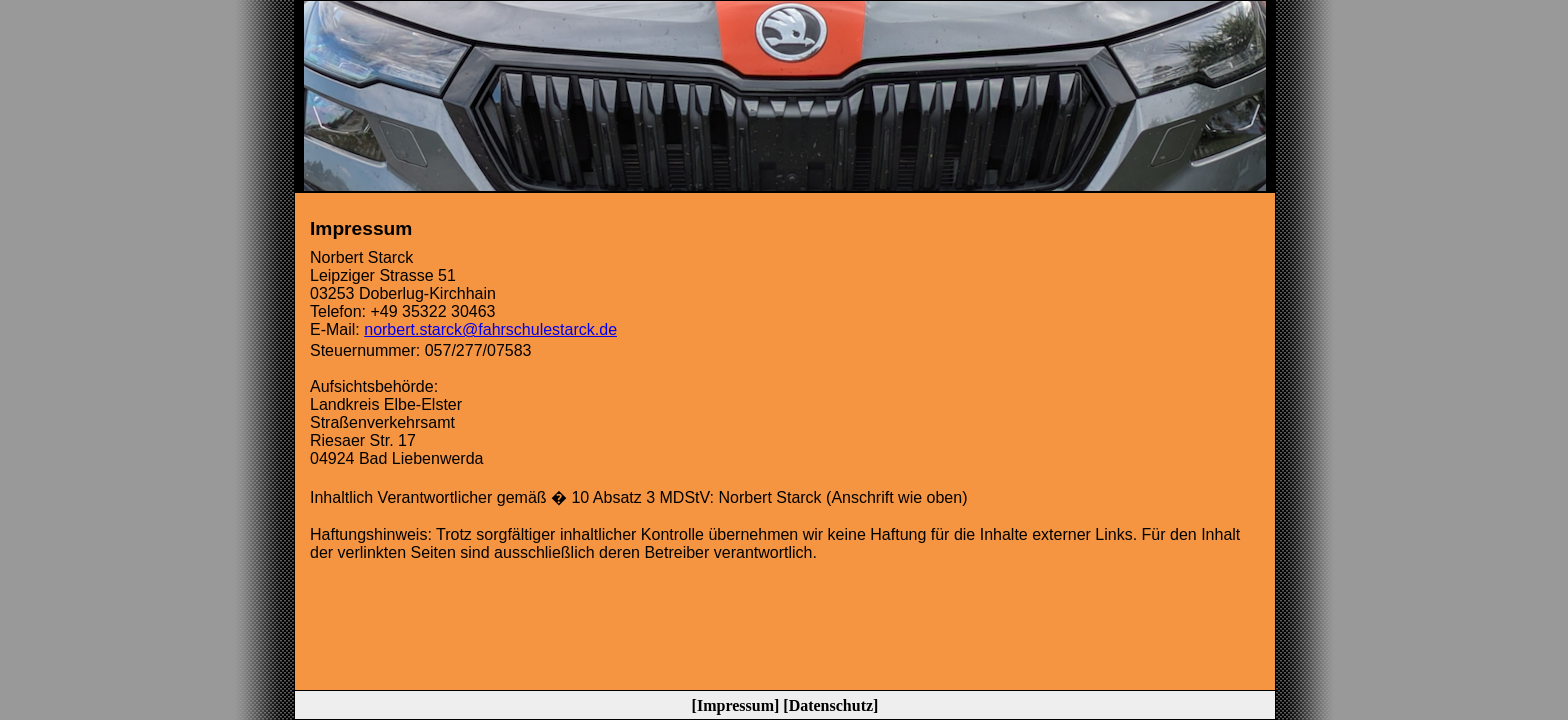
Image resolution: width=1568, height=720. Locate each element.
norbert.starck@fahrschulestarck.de (490, 329)
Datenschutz (831, 705)
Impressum (735, 705)
